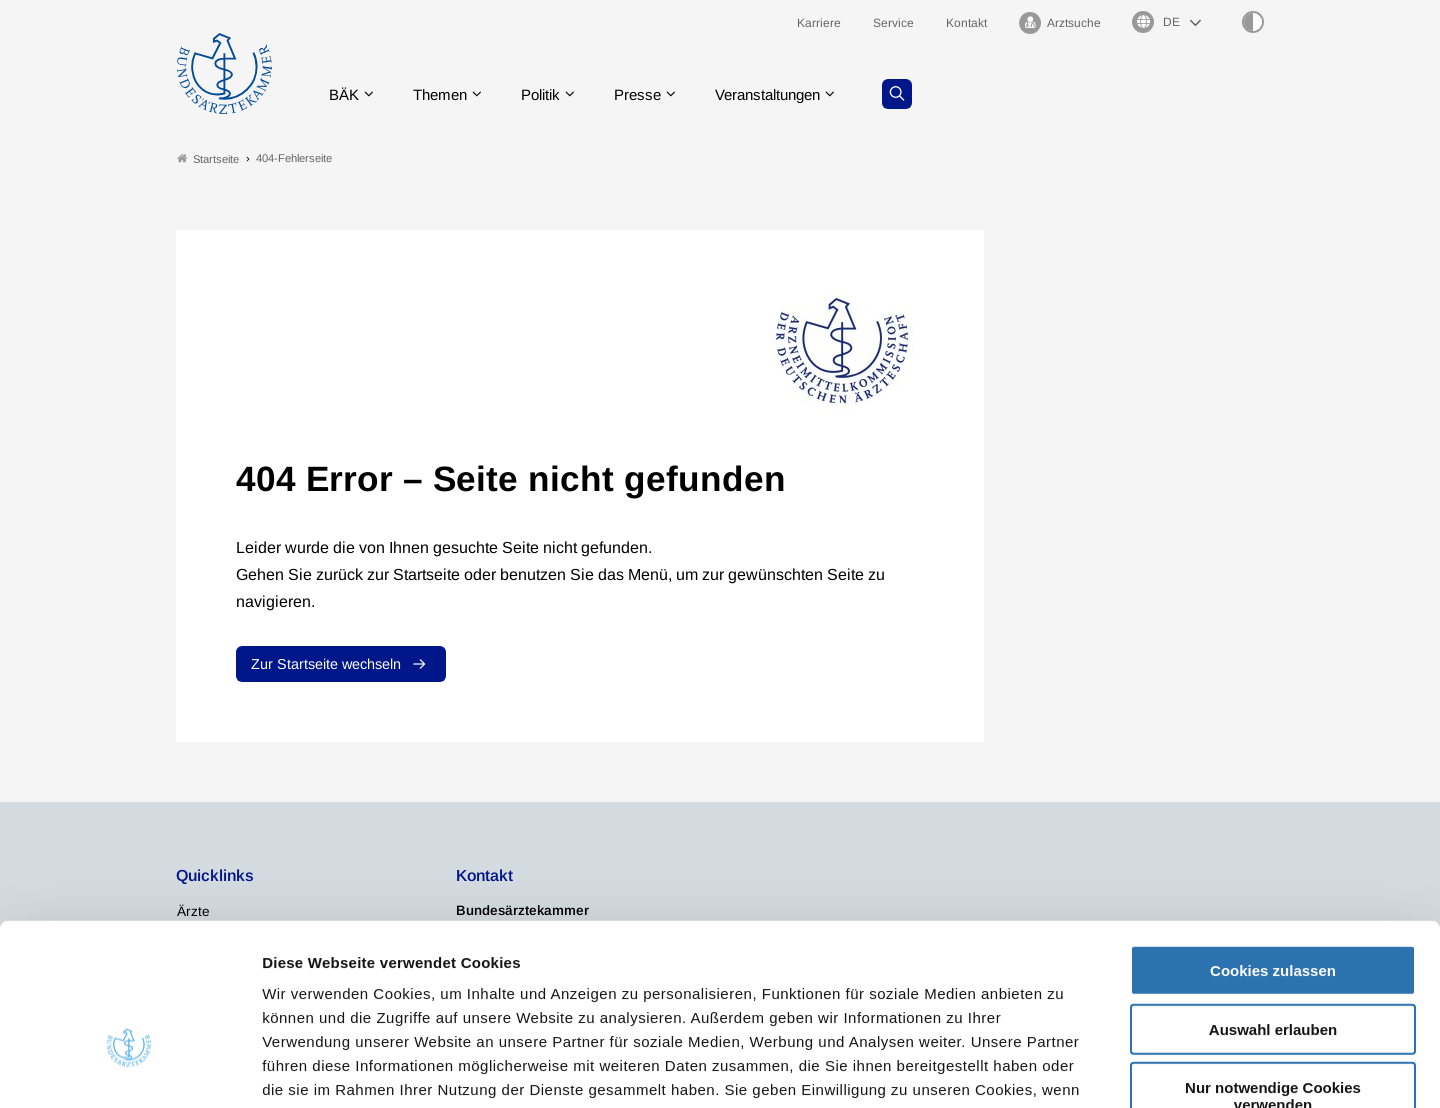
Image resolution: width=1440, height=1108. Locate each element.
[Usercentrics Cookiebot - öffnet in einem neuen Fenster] (129, 1069)
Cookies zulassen (1273, 844)
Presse (652, 94)
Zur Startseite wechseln (326, 664)
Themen (445, 94)
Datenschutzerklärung (626, 987)
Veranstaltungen (789, 94)
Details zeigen (1064, 1068)
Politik (551, 94)
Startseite (208, 158)
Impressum (767, 987)
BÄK (345, 94)
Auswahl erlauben (1273, 903)
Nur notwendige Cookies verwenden (1273, 970)
